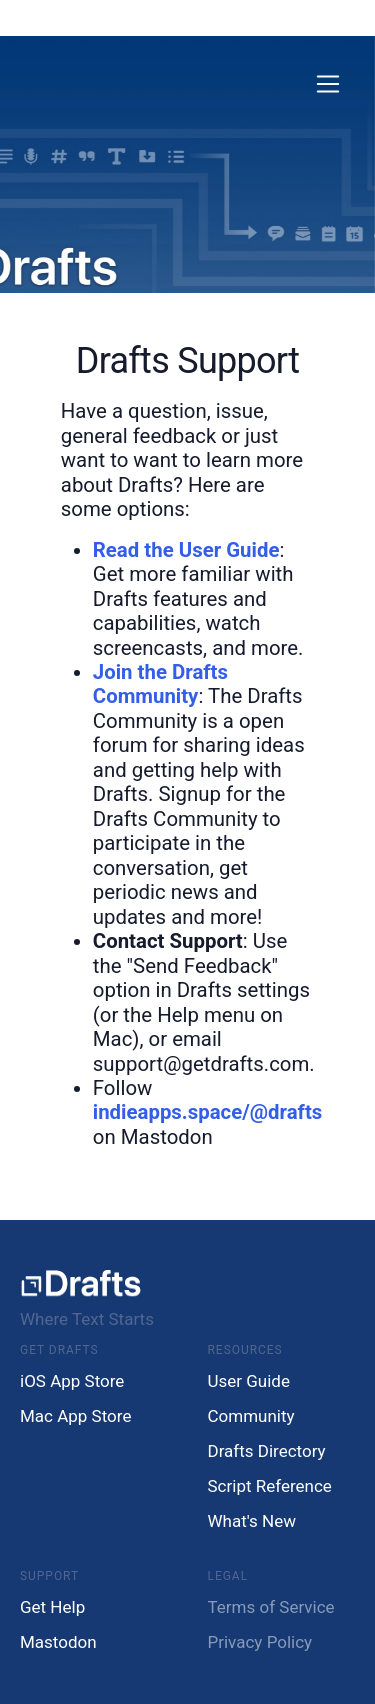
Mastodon (58, 1642)
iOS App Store (72, 1381)
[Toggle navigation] (328, 84)
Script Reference (270, 1486)
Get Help (52, 1607)
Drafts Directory (267, 1451)
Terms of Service (271, 1607)
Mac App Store (75, 1416)
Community (251, 1416)
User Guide (249, 1381)
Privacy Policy (260, 1642)
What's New (252, 1521)
